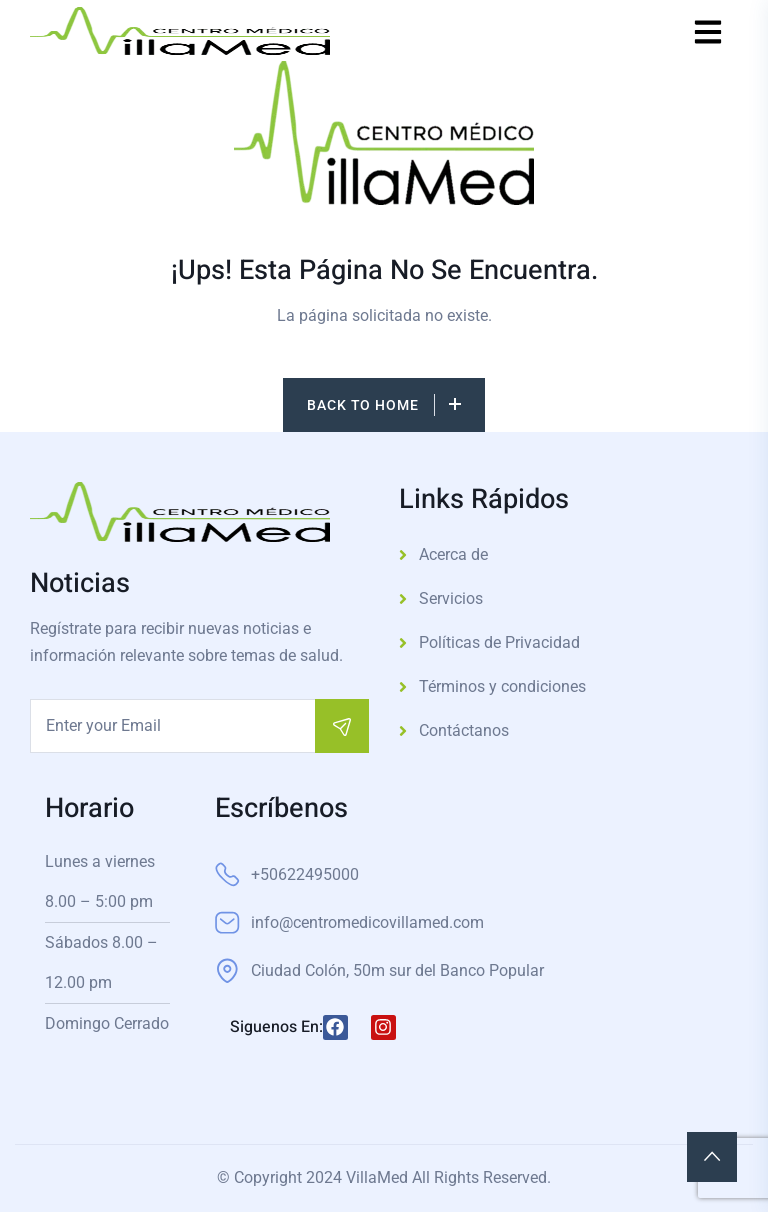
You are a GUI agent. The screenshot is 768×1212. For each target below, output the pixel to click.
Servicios (451, 598)
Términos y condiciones (502, 686)
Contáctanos (464, 730)
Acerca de (453, 554)
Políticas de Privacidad (499, 642)
